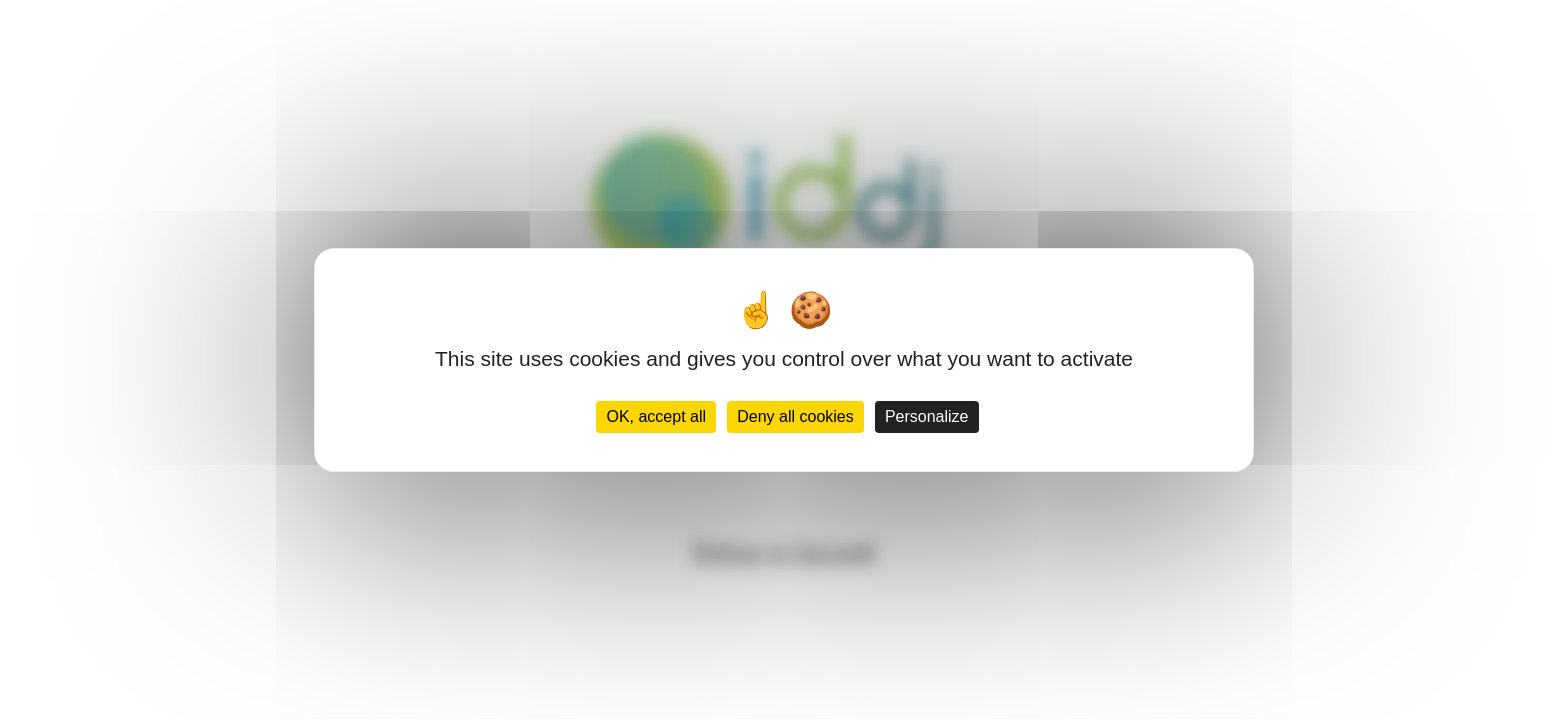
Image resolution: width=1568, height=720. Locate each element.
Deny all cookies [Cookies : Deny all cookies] (795, 416)
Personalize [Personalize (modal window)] (927, 416)
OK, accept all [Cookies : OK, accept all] (656, 416)
